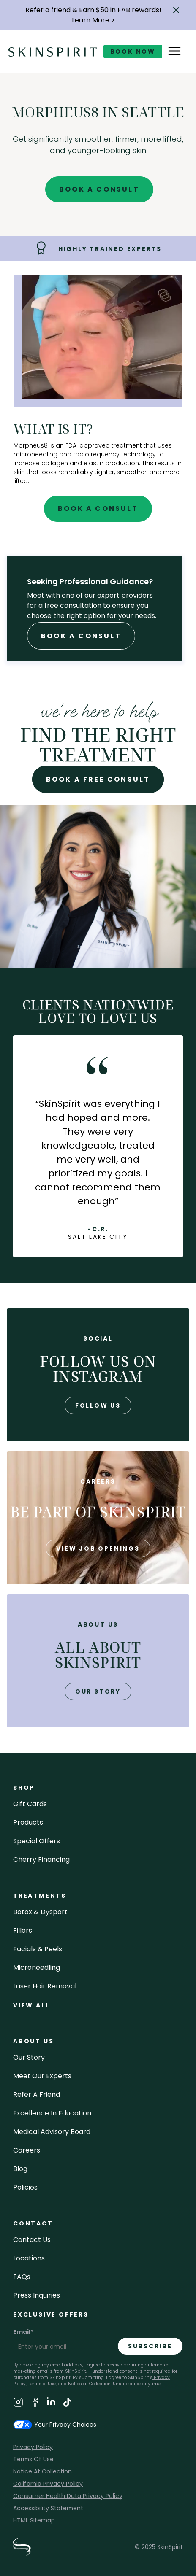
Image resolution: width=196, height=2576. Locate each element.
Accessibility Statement (48, 2508)
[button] (176, 10)
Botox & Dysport (40, 1912)
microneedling (36, 1967)
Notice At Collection (42, 2471)
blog (20, 2169)
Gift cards (30, 1804)
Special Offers (36, 1841)
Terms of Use (42, 2384)
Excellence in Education (52, 2113)
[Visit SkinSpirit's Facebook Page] (35, 2403)
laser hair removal (44, 1986)
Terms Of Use (33, 2459)
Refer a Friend (36, 2094)
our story (98, 1691)
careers (26, 2150)
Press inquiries (36, 2295)
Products (28, 1822)
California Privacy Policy (48, 2483)
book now (132, 51)
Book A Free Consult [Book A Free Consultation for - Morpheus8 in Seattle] (98, 779)
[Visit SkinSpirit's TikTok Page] (67, 2403)
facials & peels (37, 1949)
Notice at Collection (89, 2384)
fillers (22, 1930)
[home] (52, 51)
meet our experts (42, 2076)
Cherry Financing (41, 1859)
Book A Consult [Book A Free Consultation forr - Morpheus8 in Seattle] (81, 636)
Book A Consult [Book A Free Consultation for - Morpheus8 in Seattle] (99, 189)
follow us (98, 1405)
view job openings (98, 1548)
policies (25, 2187)
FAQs (21, 2277)
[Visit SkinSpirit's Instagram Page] (18, 2403)
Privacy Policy (33, 2447)
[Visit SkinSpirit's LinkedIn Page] (51, 2403)
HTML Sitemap (34, 2520)
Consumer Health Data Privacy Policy (67, 2496)
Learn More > (93, 20)
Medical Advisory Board (51, 2131)
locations (29, 2258)
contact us (32, 2239)
